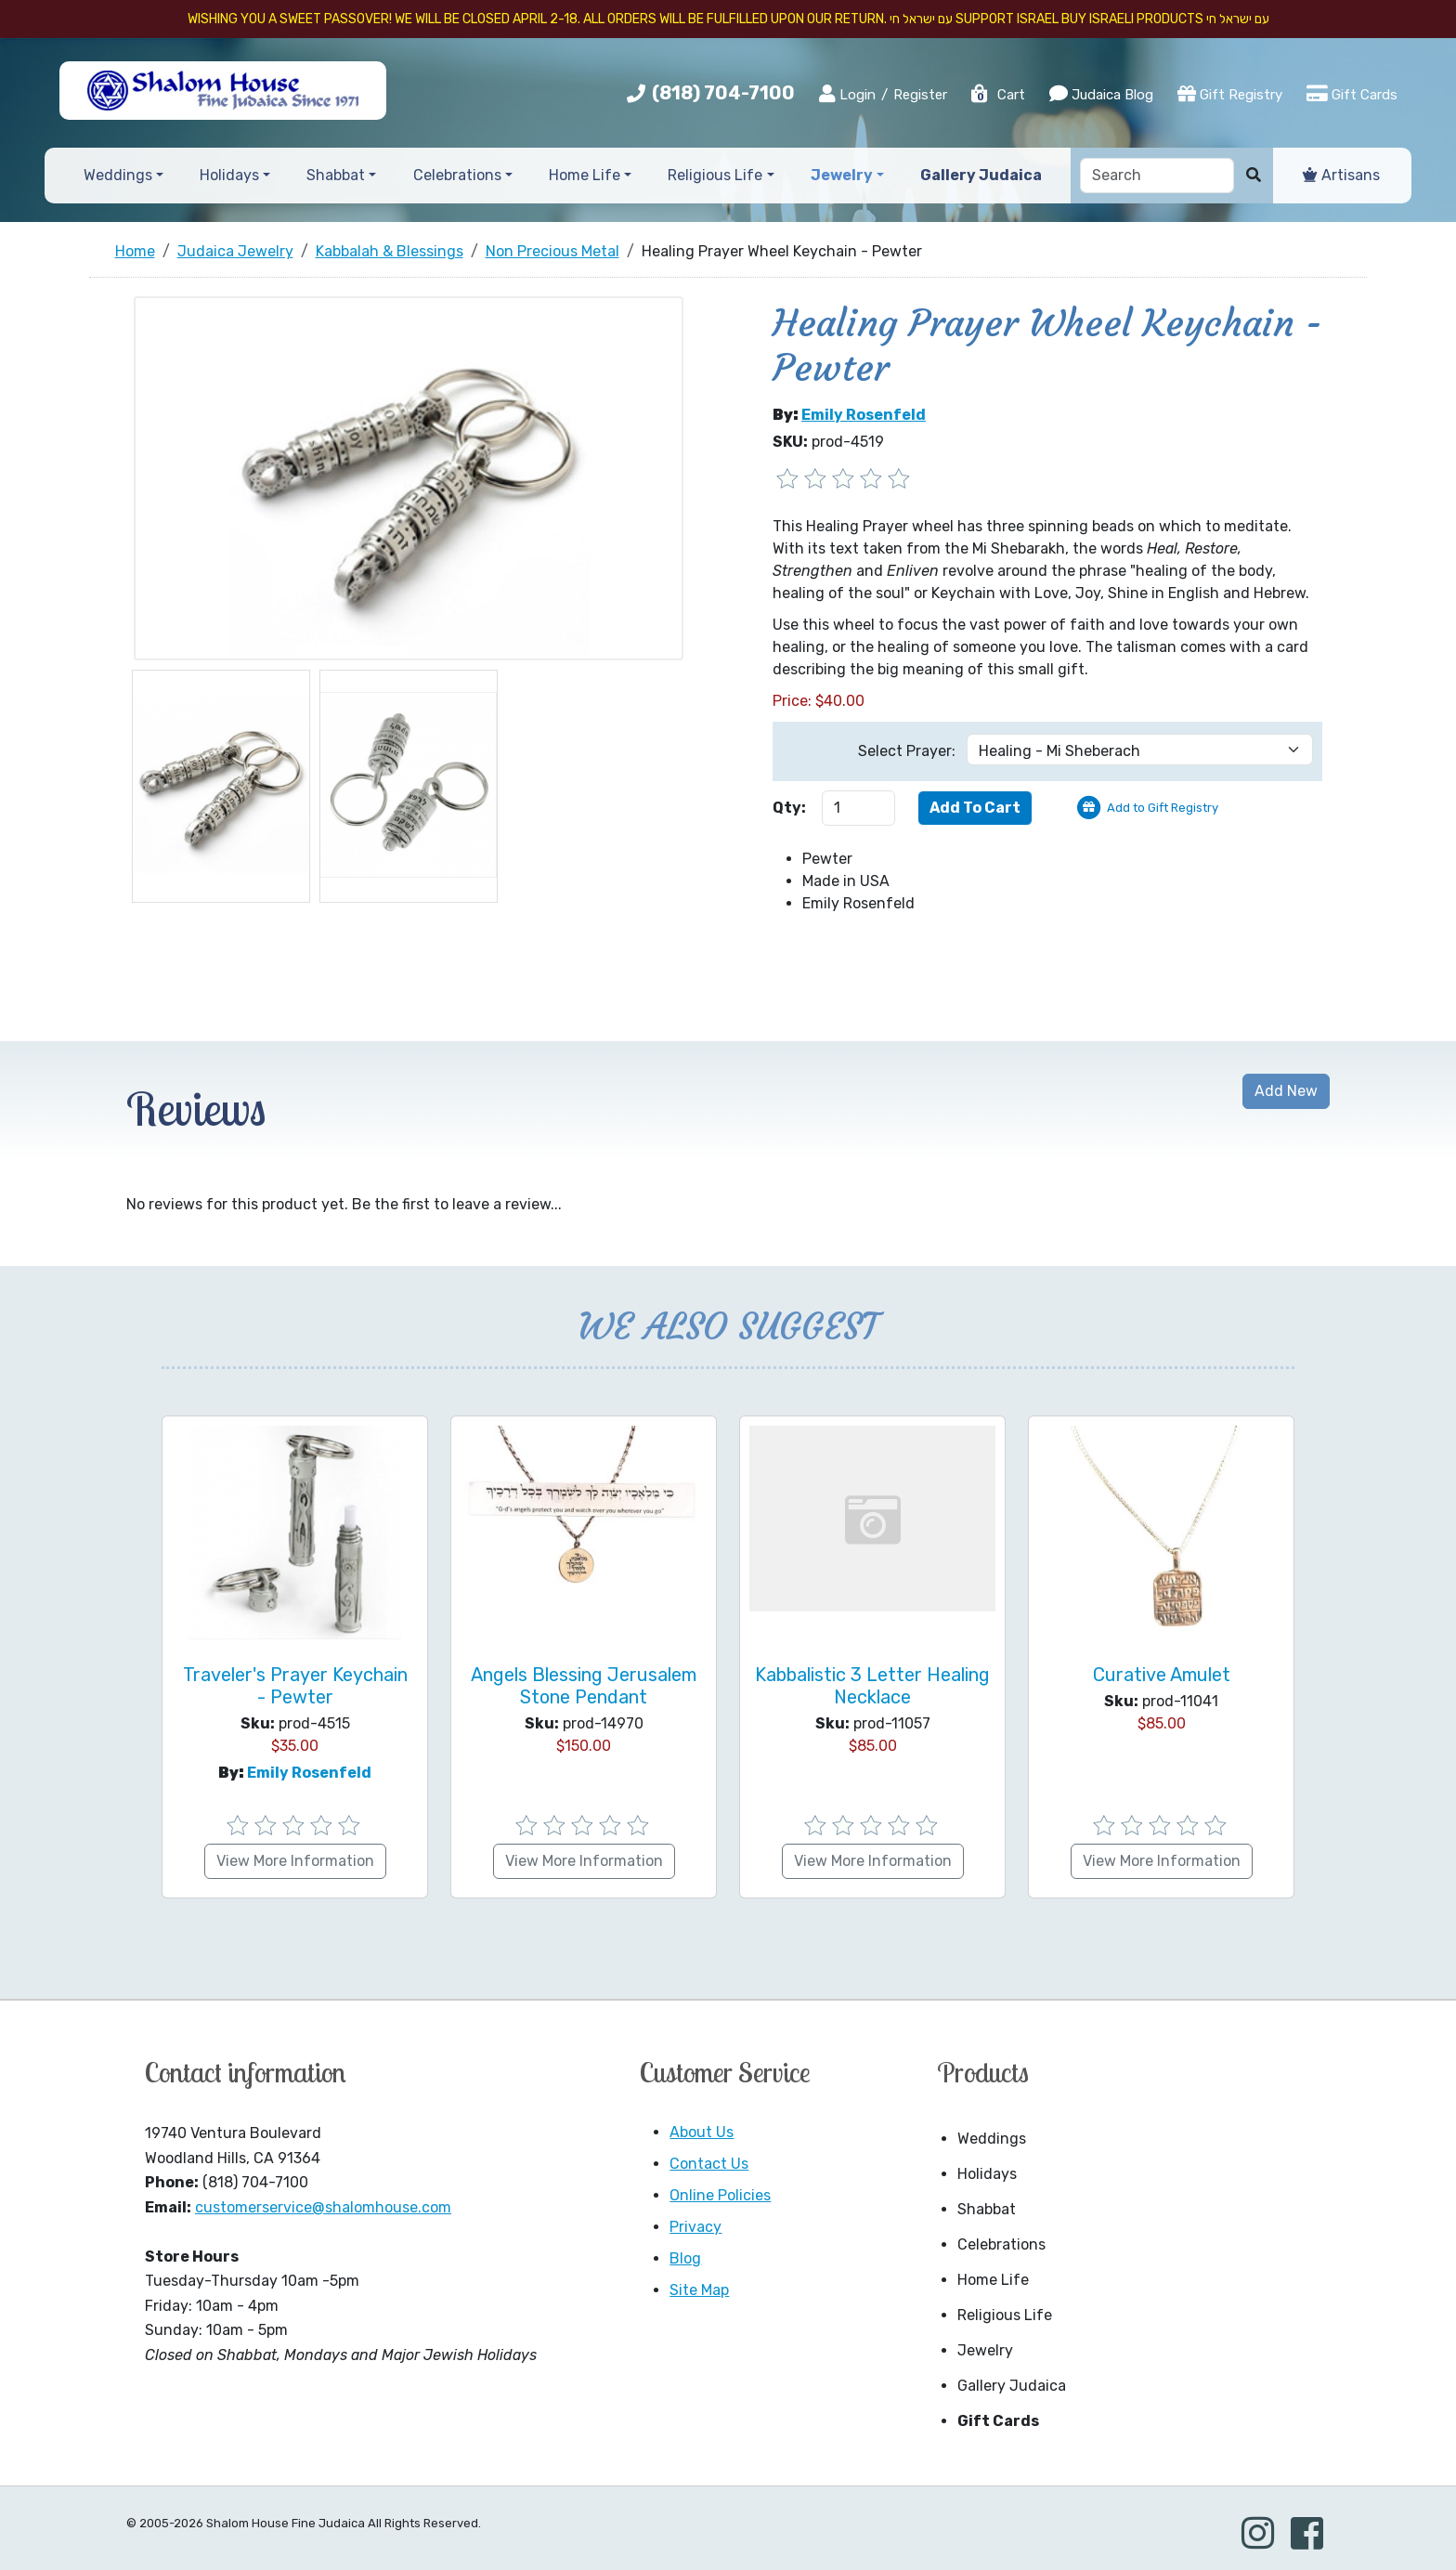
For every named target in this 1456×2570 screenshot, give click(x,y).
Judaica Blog (1101, 94)
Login (847, 94)
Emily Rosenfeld (863, 415)
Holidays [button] (229, 175)
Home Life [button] (584, 175)
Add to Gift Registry (1162, 808)
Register (920, 94)
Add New (1286, 1091)
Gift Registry (1229, 94)
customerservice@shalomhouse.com (323, 2207)
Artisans (1341, 175)
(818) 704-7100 (723, 93)
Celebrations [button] (457, 175)
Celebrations (1001, 2244)
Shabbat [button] (335, 175)
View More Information (295, 1861)
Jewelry (985, 2350)
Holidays (987, 2174)
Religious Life (1004, 2315)
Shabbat (986, 2209)
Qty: (789, 807)
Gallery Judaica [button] (981, 175)
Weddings (991, 2138)
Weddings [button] (118, 175)
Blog (685, 2258)
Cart (997, 95)
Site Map (699, 2290)
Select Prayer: (907, 751)
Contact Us (709, 2163)
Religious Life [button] (715, 175)
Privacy (696, 2227)
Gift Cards (1352, 94)
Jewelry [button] (842, 175)
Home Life (993, 2280)
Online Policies (720, 2195)
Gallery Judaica (1011, 2385)
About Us (702, 2132)
